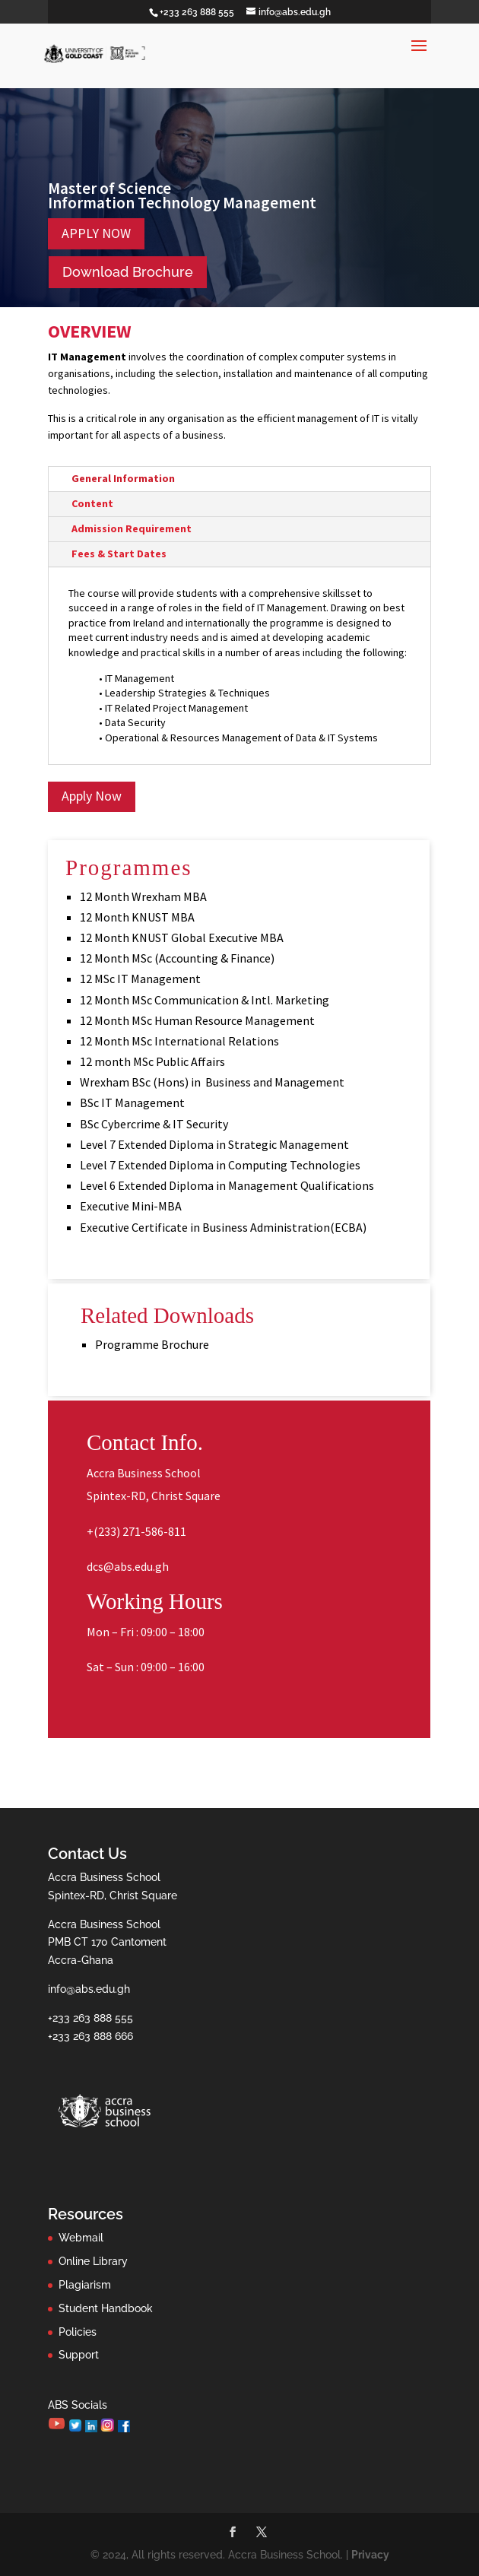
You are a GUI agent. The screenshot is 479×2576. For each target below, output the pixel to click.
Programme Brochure (152, 1344)
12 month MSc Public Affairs (152, 1061)
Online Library (93, 2261)
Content (92, 503)
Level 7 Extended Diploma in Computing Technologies (220, 1164)
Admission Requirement (131, 528)
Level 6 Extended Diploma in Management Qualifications (227, 1185)
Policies (78, 2332)
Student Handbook (106, 2308)
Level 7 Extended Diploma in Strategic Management (214, 1144)
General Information (123, 478)
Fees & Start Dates (119, 553)
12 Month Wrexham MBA (143, 896)
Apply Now (92, 795)
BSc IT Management (132, 1102)
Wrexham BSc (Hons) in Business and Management (212, 1082)
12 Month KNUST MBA (137, 917)
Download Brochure (127, 272)
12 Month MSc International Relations (179, 1040)
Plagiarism (85, 2285)
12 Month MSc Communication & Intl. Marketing (204, 999)
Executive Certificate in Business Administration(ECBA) (223, 1227)
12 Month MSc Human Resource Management (197, 1020)
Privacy (370, 2555)
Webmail (81, 2238)
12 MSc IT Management (140, 978)
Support (79, 2355)
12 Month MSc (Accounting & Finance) (177, 958)
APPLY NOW (96, 233)
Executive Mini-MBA (131, 1205)
